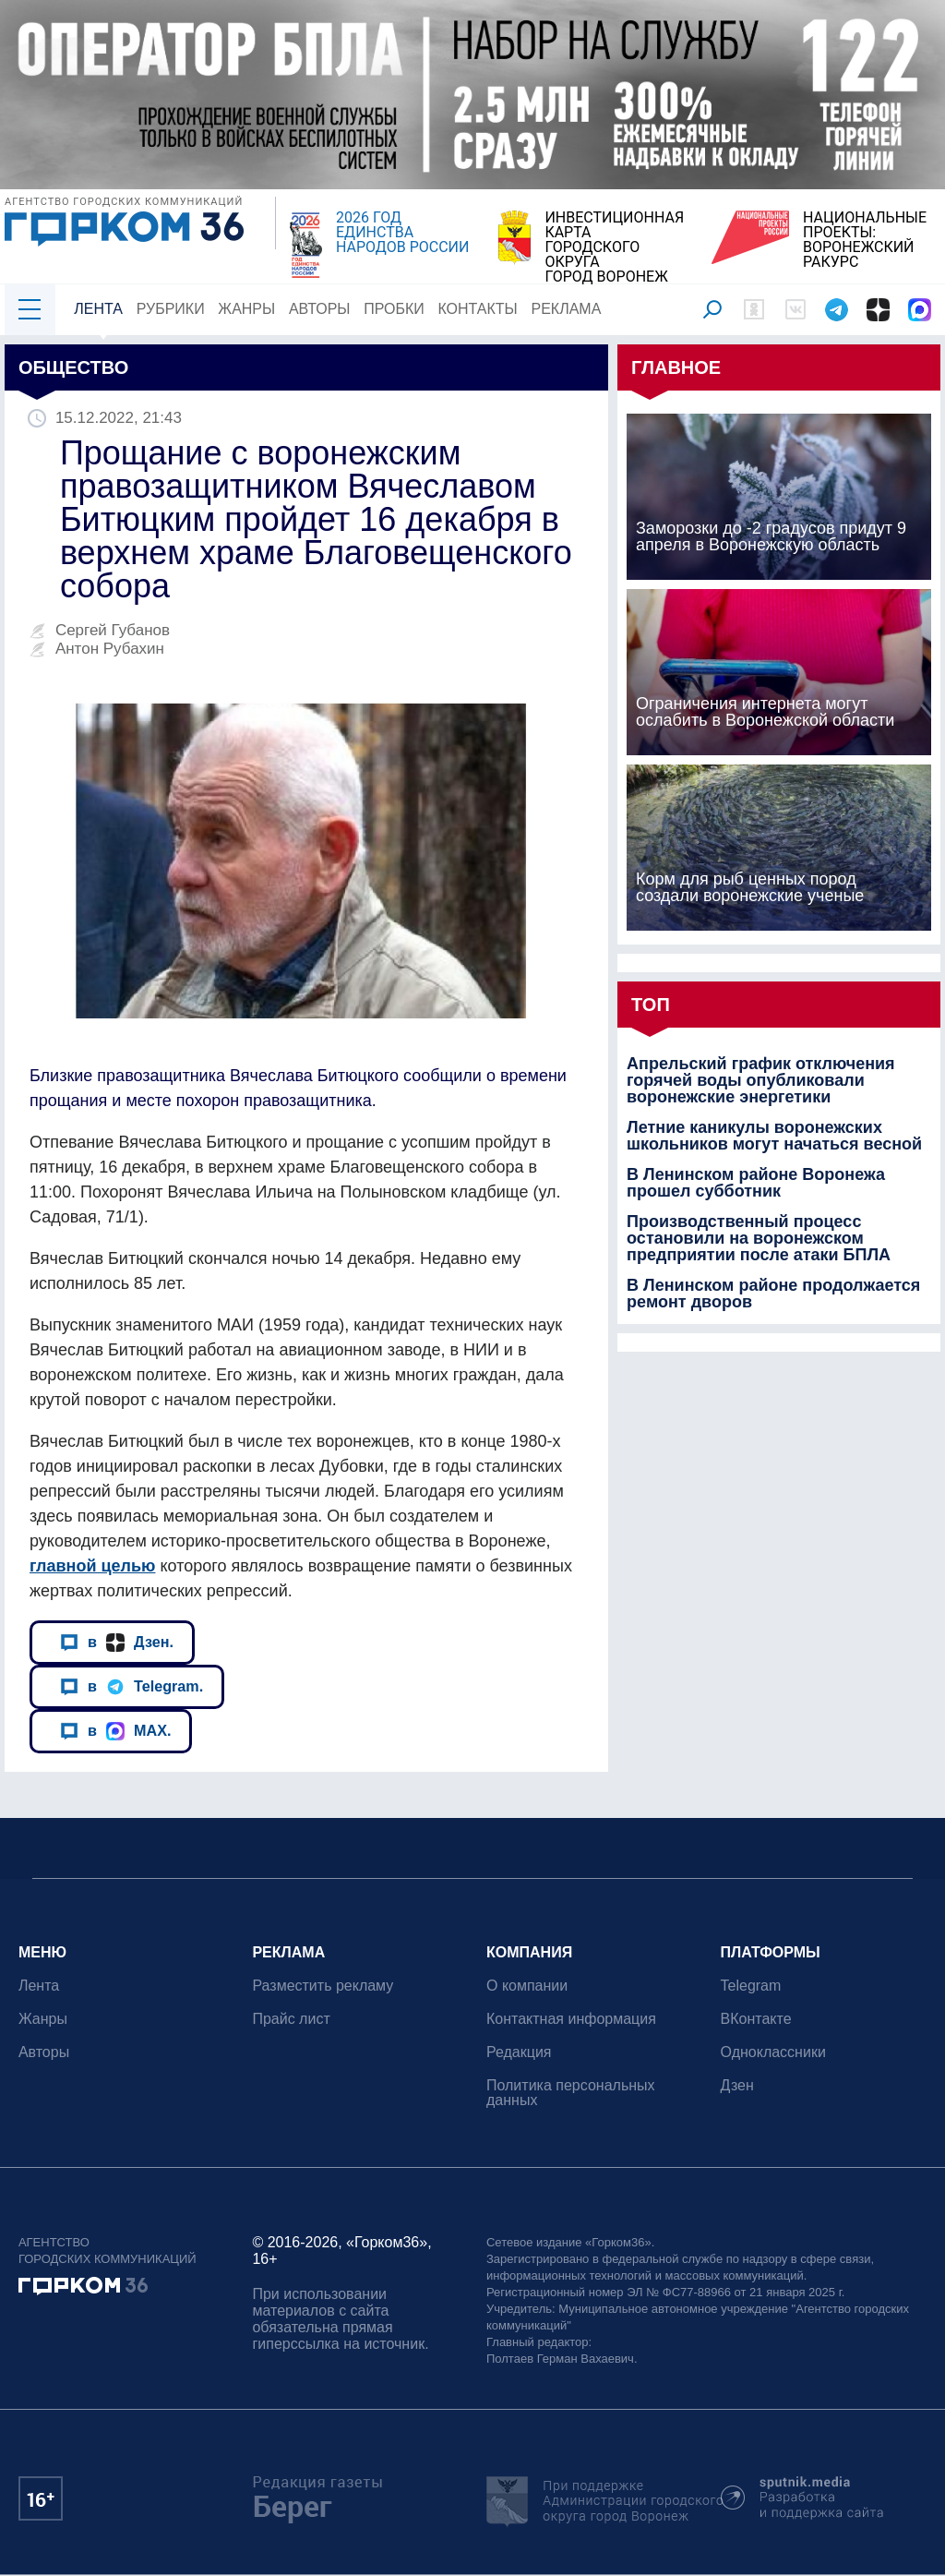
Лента (98, 309)
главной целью (92, 1566)
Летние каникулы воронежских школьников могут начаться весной (774, 1135)
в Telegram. (131, 1687)
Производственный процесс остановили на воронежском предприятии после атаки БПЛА (759, 1238)
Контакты (478, 309)
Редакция (519, 2052)
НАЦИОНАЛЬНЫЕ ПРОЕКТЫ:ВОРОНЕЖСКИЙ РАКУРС (865, 240)
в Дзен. (116, 1642)
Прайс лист (291, 2019)
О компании (527, 1985)
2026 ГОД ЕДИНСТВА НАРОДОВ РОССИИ (402, 233)
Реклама (567, 309)
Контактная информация (571, 2019)
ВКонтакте (756, 2019)
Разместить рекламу (323, 1985)
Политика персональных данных (570, 2092)
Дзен (737, 2085)
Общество (73, 367)
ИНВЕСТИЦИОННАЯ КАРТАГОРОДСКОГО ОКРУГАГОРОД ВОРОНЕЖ (614, 247)
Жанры (246, 309)
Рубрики (171, 309)
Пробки (394, 309)
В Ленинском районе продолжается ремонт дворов (773, 1293)
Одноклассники (773, 2052)
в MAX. (115, 1731)
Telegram (751, 1985)
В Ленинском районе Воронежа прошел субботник (756, 1182)
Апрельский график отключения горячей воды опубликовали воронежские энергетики (760, 1080)
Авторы (320, 309)
